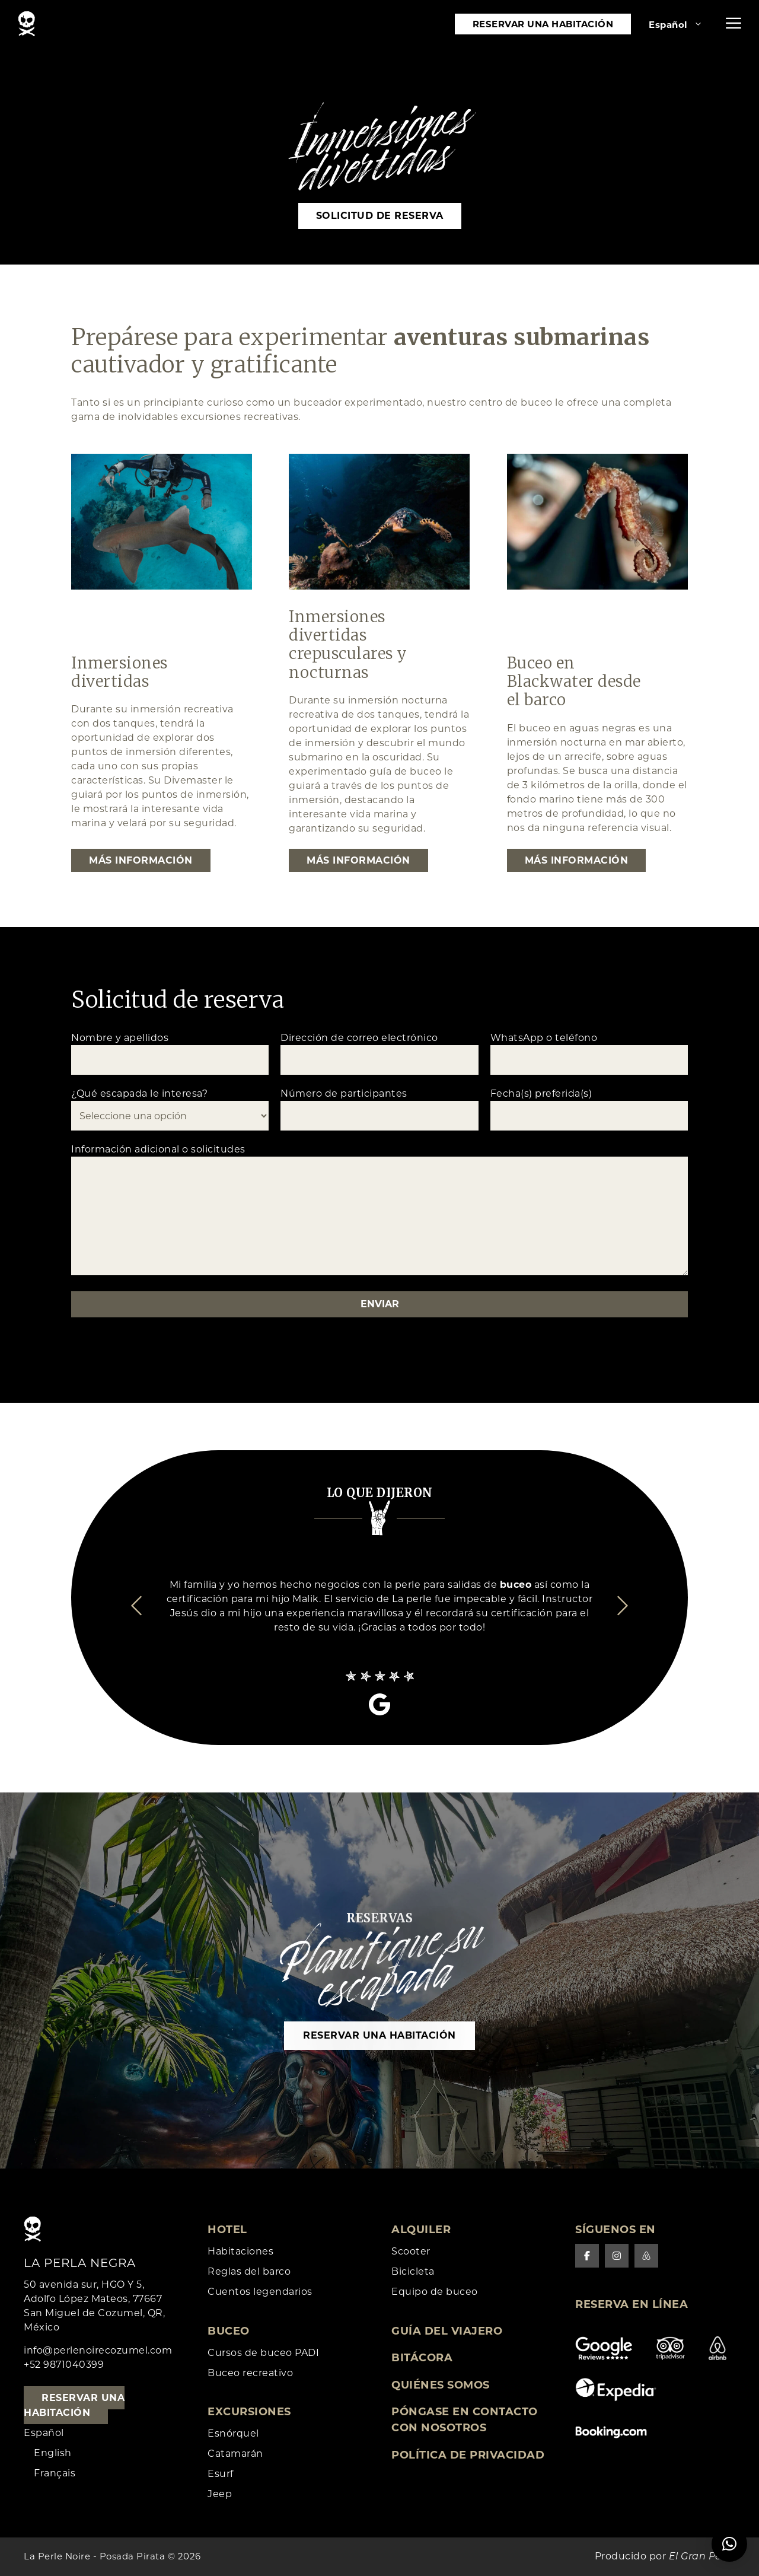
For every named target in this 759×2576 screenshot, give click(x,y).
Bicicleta (413, 2271)
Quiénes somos (440, 2385)
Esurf (221, 2473)
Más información (141, 860)
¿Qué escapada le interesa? (170, 1109)
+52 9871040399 (64, 2364)
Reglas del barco (249, 2271)
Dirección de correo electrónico (379, 1053)
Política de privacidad (467, 2455)
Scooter (410, 2251)
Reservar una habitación (543, 24)
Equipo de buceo (434, 2291)
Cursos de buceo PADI (263, 2352)
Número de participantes (379, 1109)
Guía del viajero (446, 2331)
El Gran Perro (702, 2557)
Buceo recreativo (250, 2372)
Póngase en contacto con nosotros (464, 2419)
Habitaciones (240, 2251)
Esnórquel (233, 2433)
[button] (733, 24)
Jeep (220, 2493)
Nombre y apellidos (170, 1053)
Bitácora (421, 2357)
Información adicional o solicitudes (379, 1211)
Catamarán (235, 2453)
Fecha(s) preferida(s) (589, 1109)
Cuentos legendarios (260, 2291)
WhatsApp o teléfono (589, 1053)
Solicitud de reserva (380, 215)
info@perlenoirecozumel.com (98, 2350)
